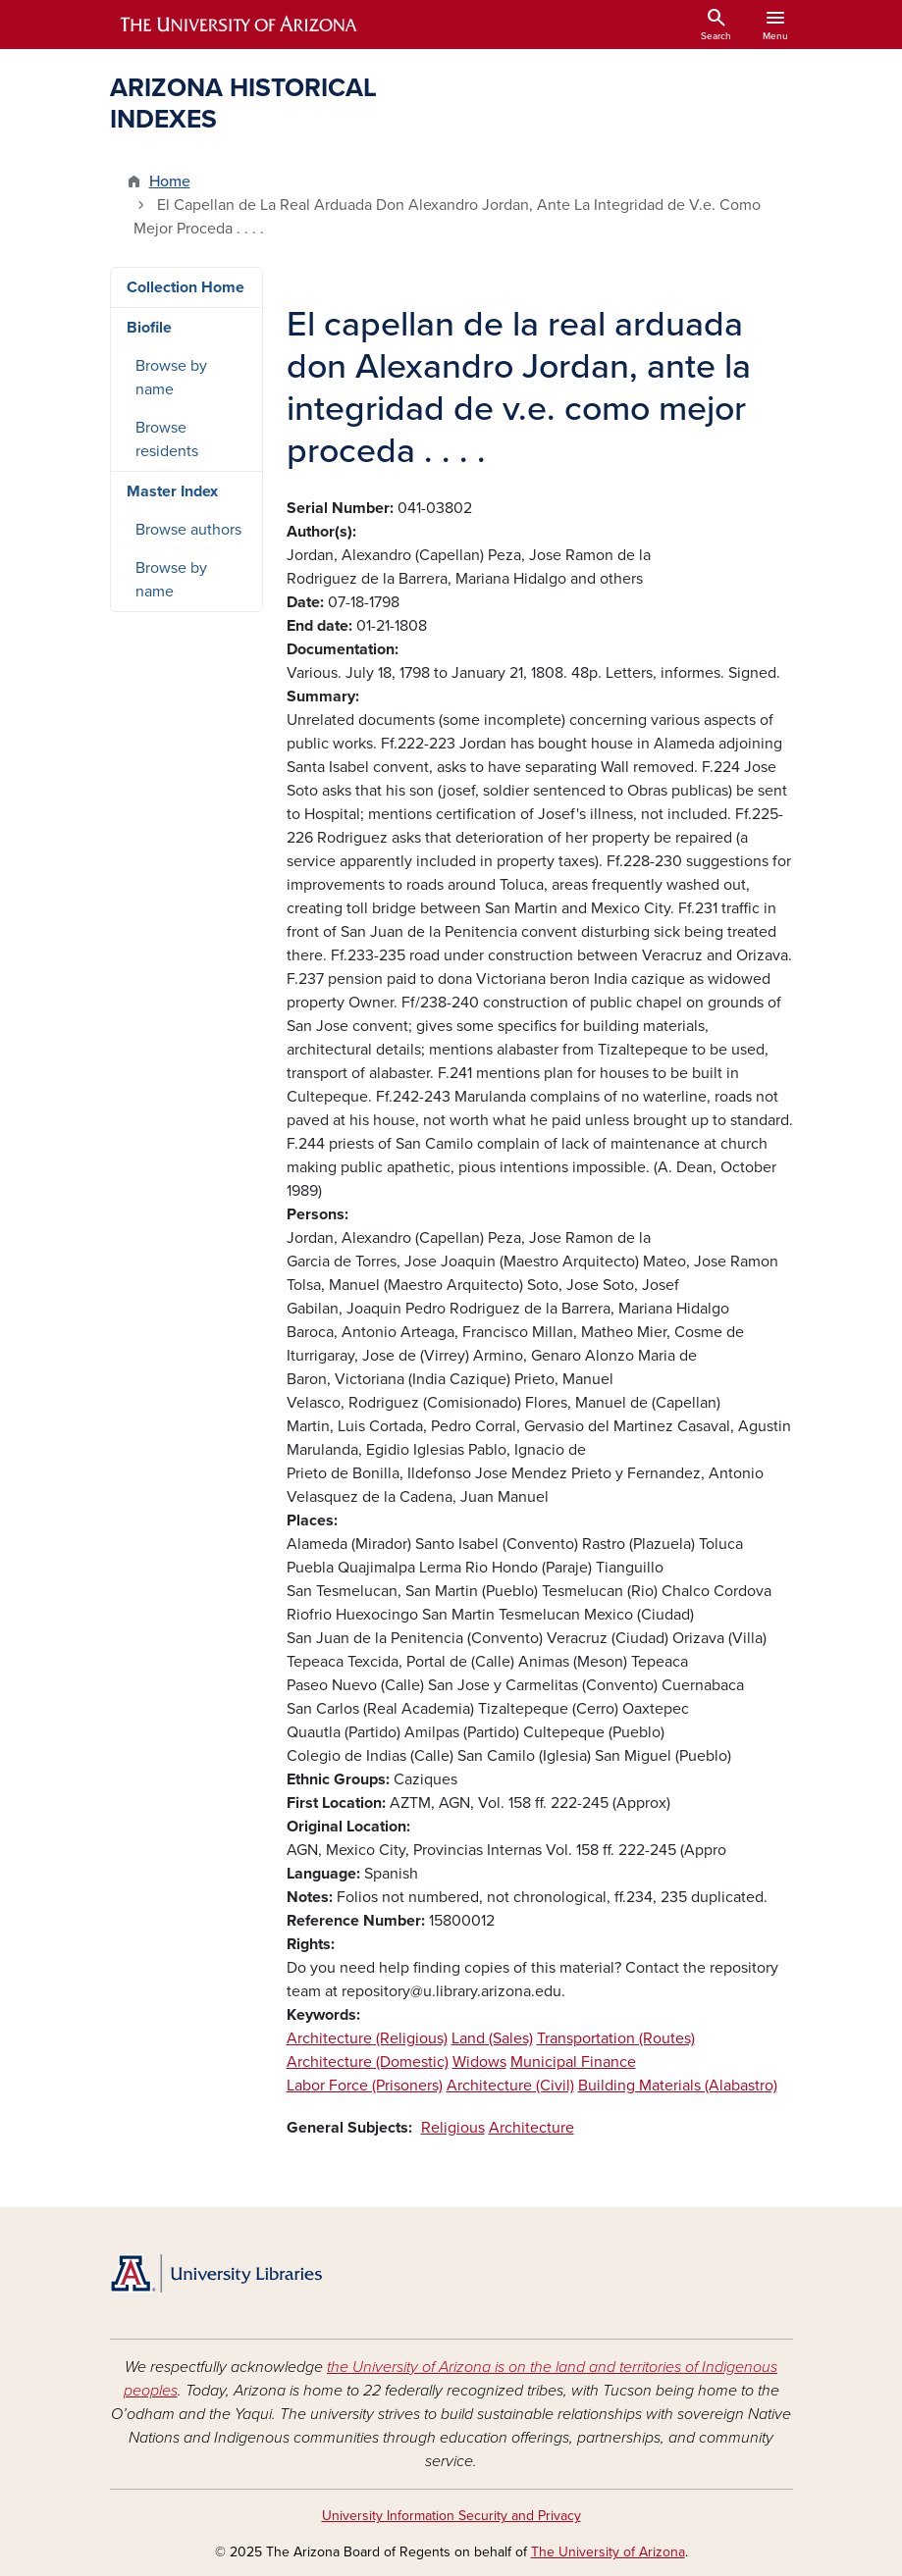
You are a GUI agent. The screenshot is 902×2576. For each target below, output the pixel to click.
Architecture (531, 2128)
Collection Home (185, 287)
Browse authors (188, 530)
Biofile (149, 327)
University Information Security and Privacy (451, 2515)
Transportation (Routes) (616, 2038)
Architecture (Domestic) (368, 2062)
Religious (453, 2128)
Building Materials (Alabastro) (677, 2085)
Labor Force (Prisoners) (365, 2085)
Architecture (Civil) (510, 2085)
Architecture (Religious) (367, 2038)
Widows (479, 2062)
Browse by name (171, 377)
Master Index (172, 491)
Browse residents (166, 439)
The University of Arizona (608, 2552)
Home (169, 181)
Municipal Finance (573, 2062)
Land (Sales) (492, 2038)
